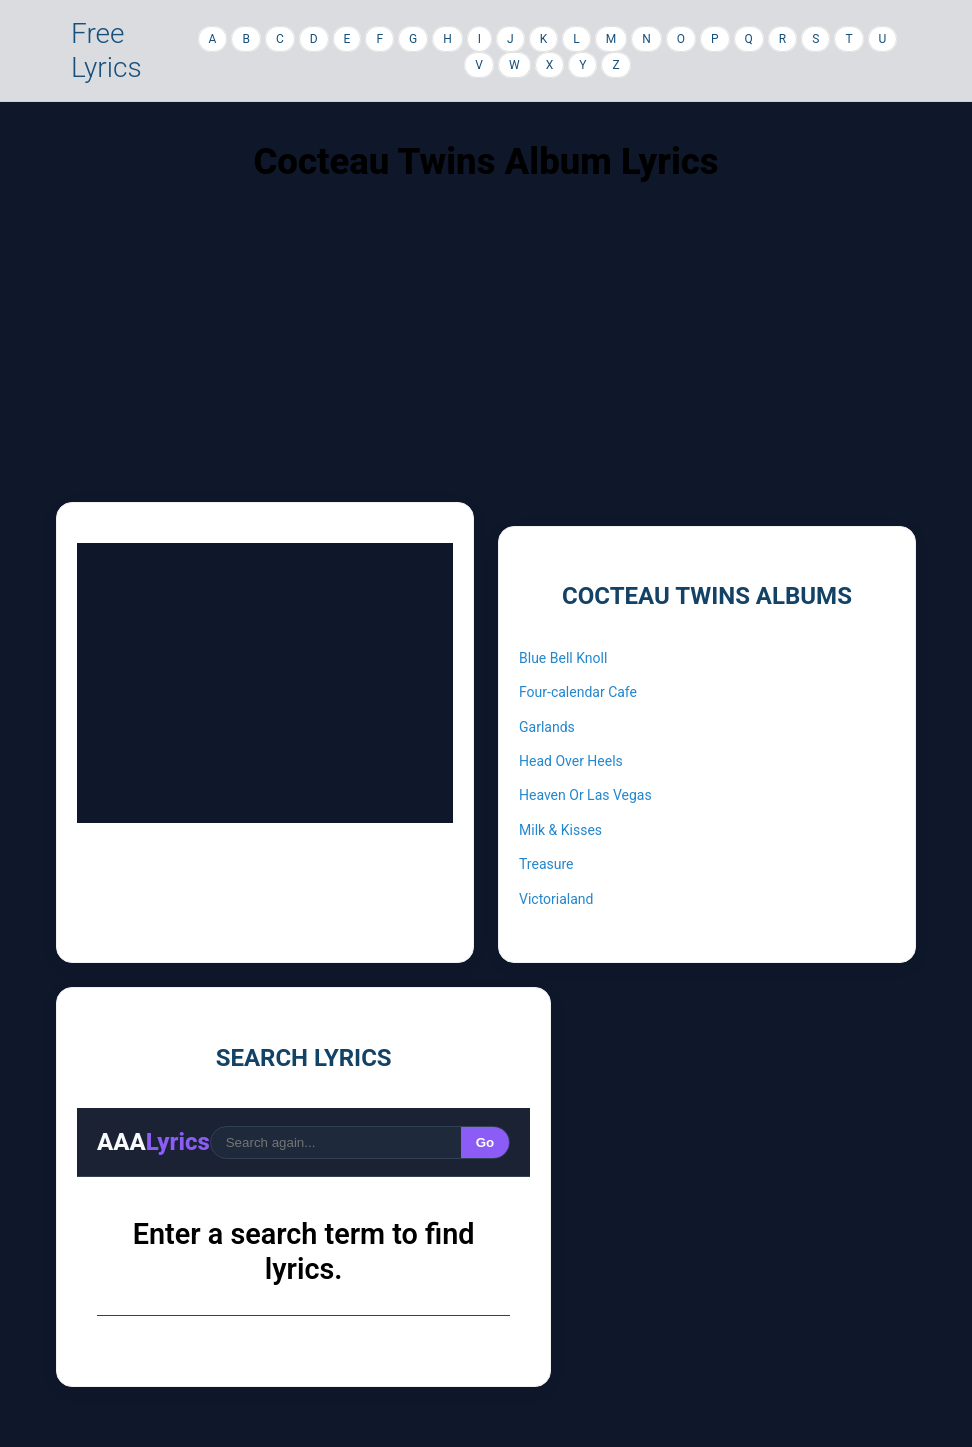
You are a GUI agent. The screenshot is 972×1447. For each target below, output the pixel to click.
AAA (153, 1142)
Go (485, 1142)
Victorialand (556, 899)
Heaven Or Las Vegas (585, 795)
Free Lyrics (106, 50)
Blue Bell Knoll (563, 658)
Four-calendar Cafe (578, 692)
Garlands (547, 727)
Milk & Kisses (560, 830)
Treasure (546, 864)
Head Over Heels (571, 761)
